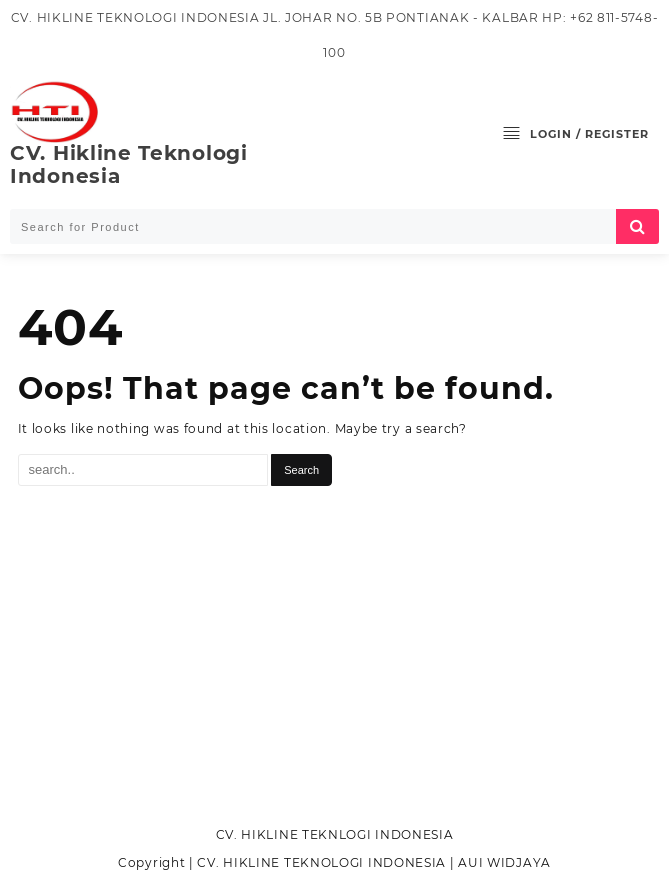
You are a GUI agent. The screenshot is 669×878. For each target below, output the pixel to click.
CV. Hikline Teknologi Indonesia (129, 164)
